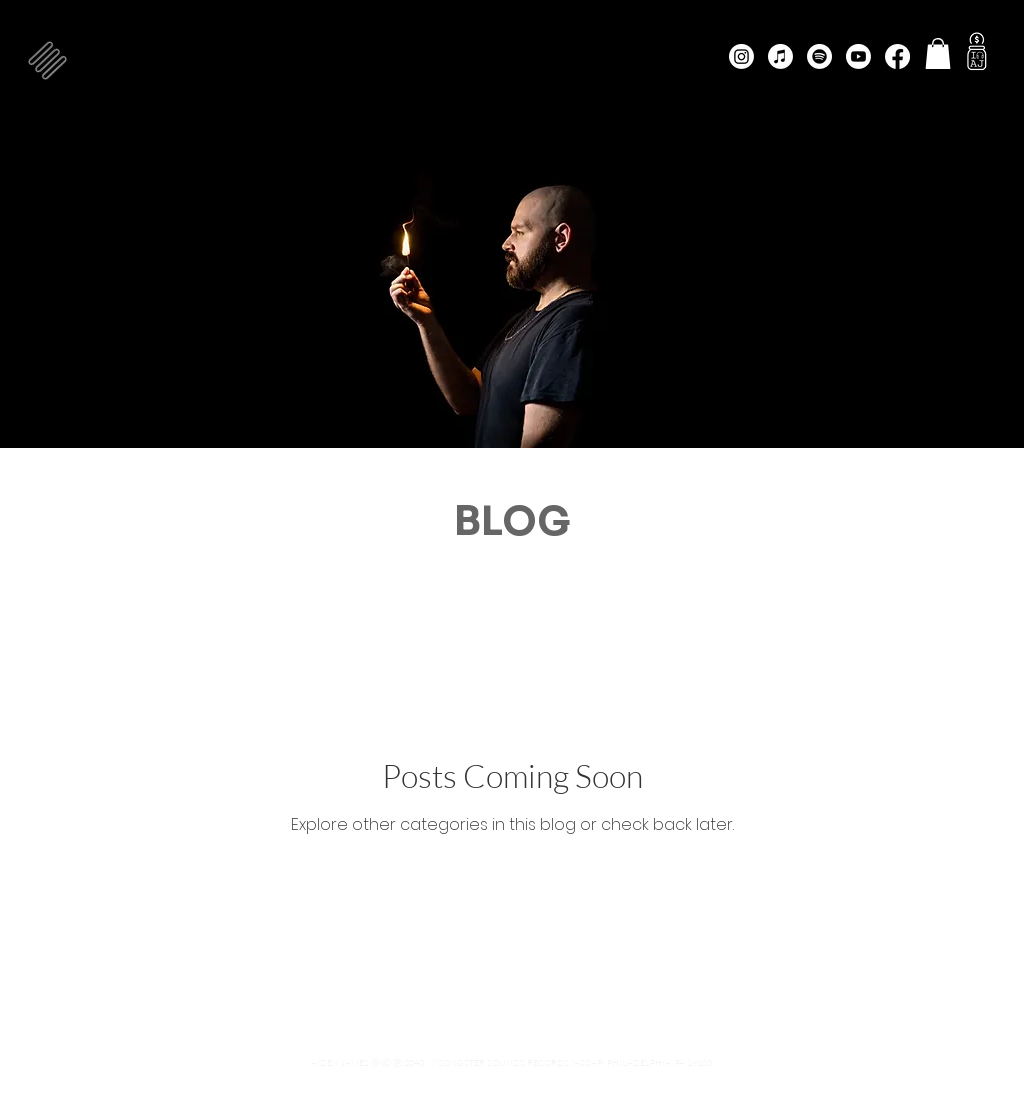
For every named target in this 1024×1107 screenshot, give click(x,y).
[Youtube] (858, 56)
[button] (47, 60)
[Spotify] (819, 56)
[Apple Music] (780, 56)
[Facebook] (897, 56)
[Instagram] (741, 56)
